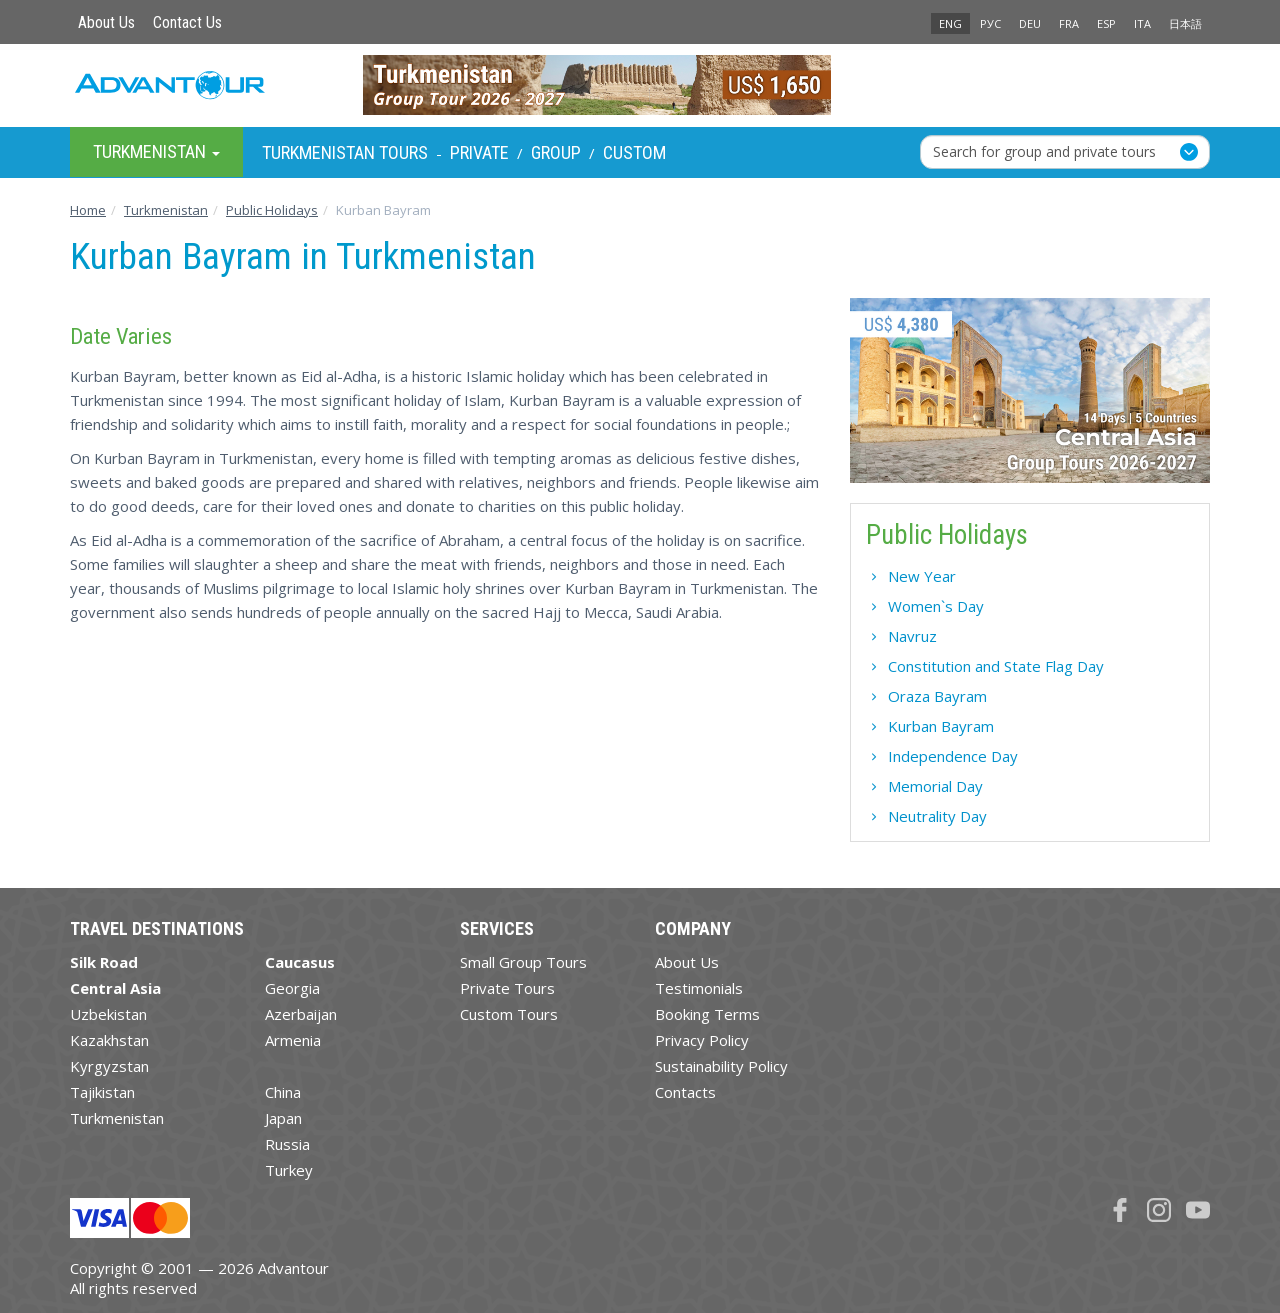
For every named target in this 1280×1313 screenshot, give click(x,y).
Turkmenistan (117, 1118)
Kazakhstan (109, 1040)
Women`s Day (936, 606)
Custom (634, 152)
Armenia (293, 1040)
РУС (990, 23)
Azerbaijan (301, 1014)
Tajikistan (102, 1092)
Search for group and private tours (1044, 151)
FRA (1069, 23)
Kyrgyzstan (109, 1066)
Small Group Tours (523, 962)
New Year (922, 576)
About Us (106, 22)
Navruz (912, 636)
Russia (287, 1144)
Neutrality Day (937, 816)
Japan (283, 1118)
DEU (1030, 23)
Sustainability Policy (721, 1066)
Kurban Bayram (941, 726)
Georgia (292, 988)
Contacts (685, 1092)
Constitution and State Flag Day (996, 666)
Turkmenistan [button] (156, 151)
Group (556, 152)
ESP (1106, 23)
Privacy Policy (702, 1040)
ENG (950, 23)
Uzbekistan (108, 1014)
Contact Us (187, 22)
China (283, 1092)
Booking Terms (707, 1014)
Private (479, 152)
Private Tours (507, 988)
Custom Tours (509, 1014)
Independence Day (953, 756)
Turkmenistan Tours (345, 152)
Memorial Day (935, 786)
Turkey (289, 1170)
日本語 (1185, 23)
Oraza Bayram (937, 696)
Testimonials (699, 988)
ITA (1142, 23)
